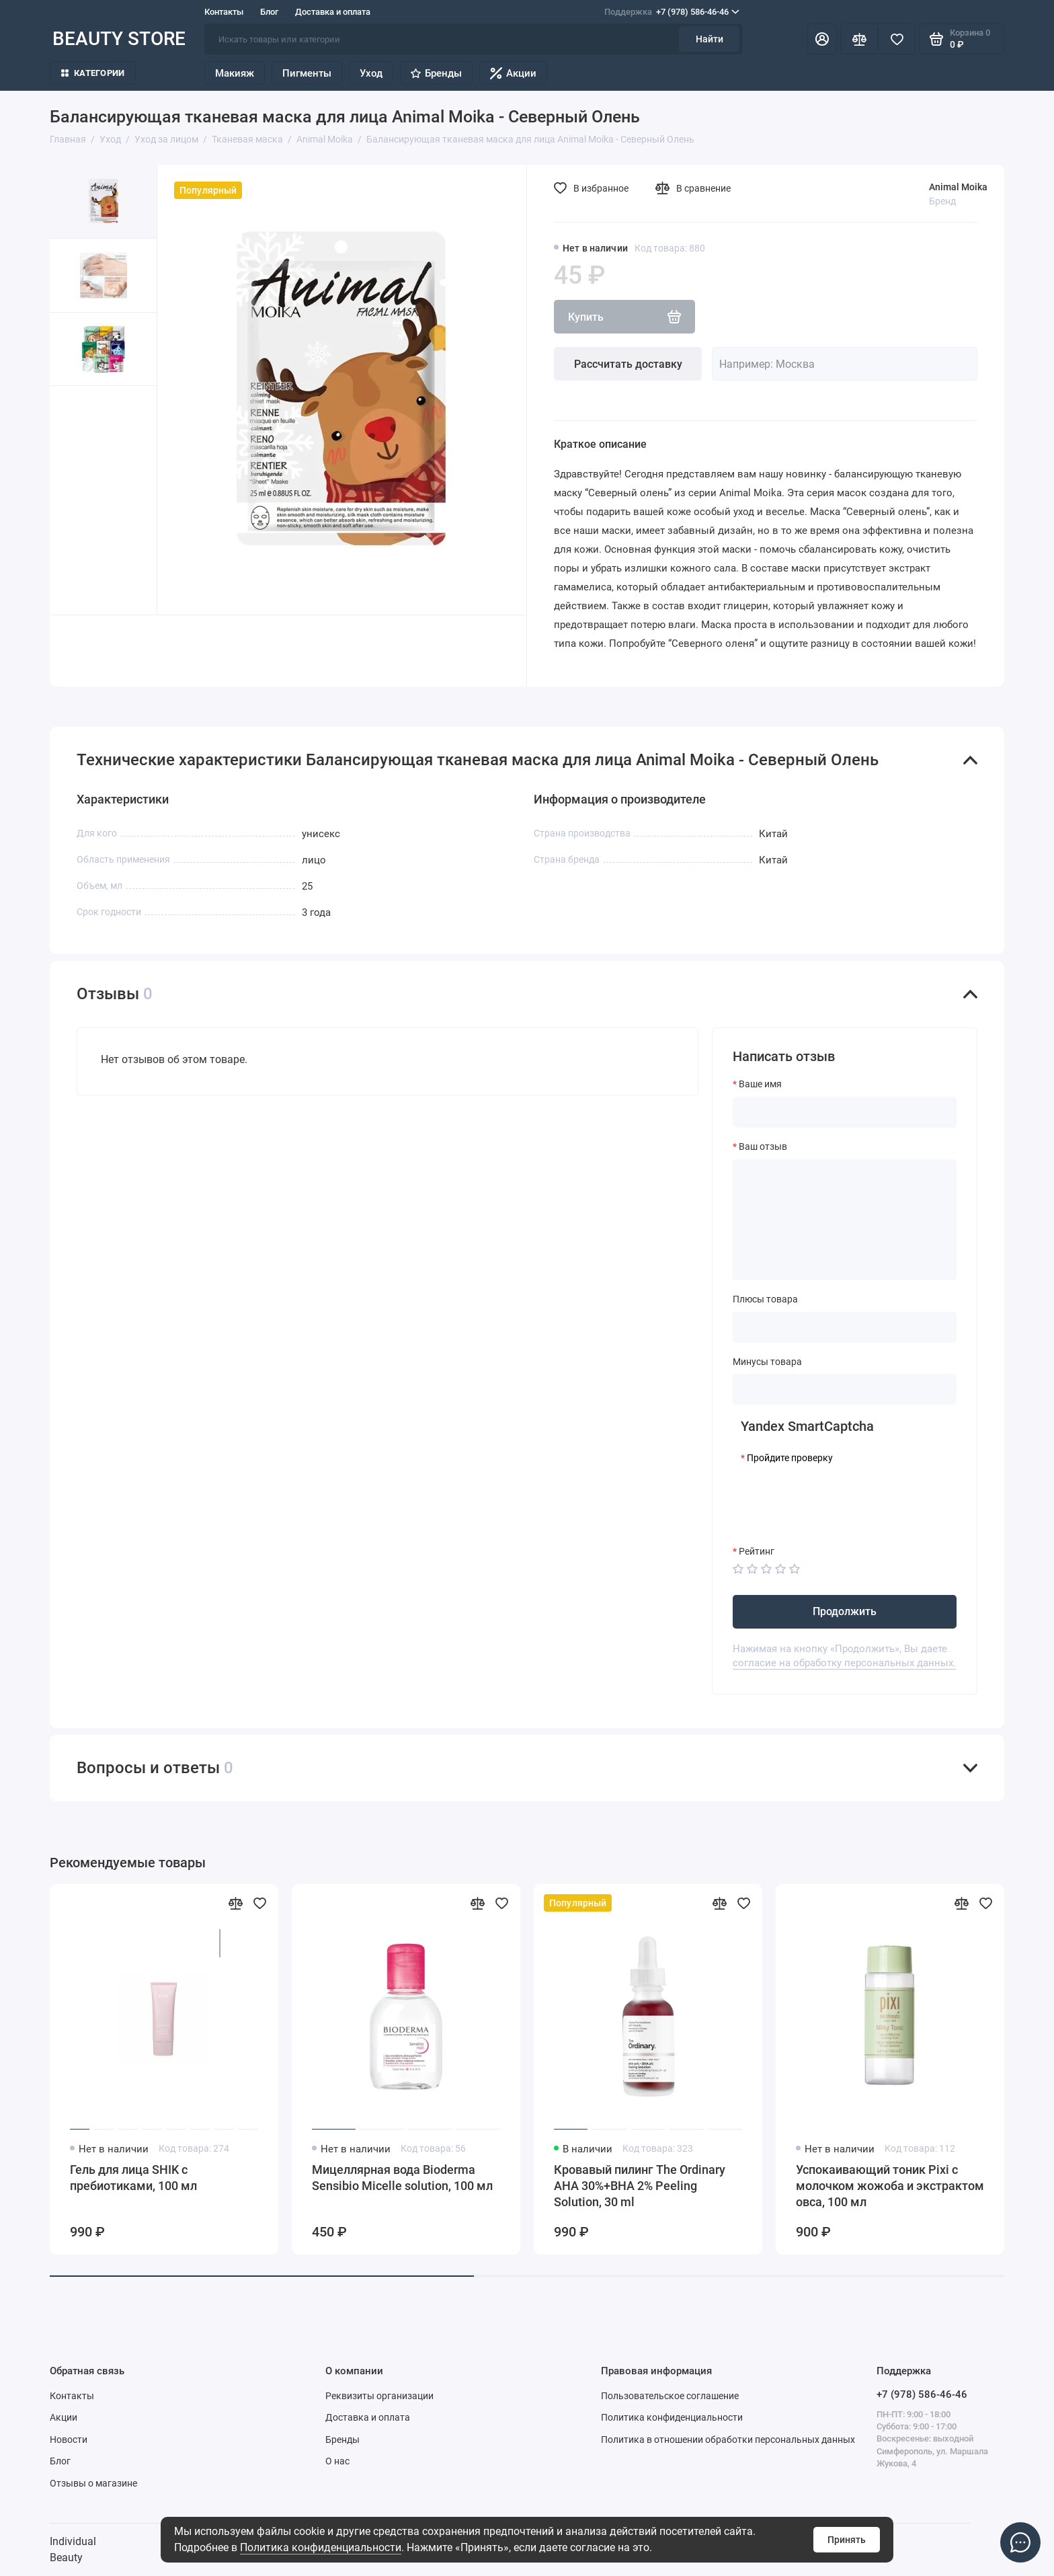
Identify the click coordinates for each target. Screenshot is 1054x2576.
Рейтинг (756, 1551)
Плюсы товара (765, 1299)
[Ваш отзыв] (845, 1219)
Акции (513, 73)
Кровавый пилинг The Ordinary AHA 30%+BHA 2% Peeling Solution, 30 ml (639, 2185)
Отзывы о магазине (93, 2483)
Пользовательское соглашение (670, 2395)
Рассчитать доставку (628, 364)
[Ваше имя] (845, 1112)
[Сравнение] (859, 39)
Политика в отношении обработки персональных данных (728, 2439)
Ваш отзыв (763, 1146)
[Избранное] (897, 39)
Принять (846, 2539)
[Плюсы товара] (845, 1327)
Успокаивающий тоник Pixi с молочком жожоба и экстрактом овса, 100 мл (890, 2185)
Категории (92, 73)
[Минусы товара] (845, 1389)
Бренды (436, 73)
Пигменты (306, 73)
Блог (269, 12)
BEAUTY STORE (119, 39)
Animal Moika (958, 187)
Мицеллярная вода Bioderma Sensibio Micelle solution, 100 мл (402, 2177)
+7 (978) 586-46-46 (671, 12)
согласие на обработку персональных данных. (844, 1663)
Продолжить (845, 1611)
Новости (68, 2439)
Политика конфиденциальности (320, 2547)
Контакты (223, 12)
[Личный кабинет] (822, 39)
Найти (709, 39)
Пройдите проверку (790, 1457)
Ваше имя (760, 1084)
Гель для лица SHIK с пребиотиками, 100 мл (133, 2177)
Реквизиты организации (379, 2395)
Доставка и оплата (332, 12)
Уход (371, 73)
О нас (337, 2461)
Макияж (234, 73)
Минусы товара (767, 1361)
